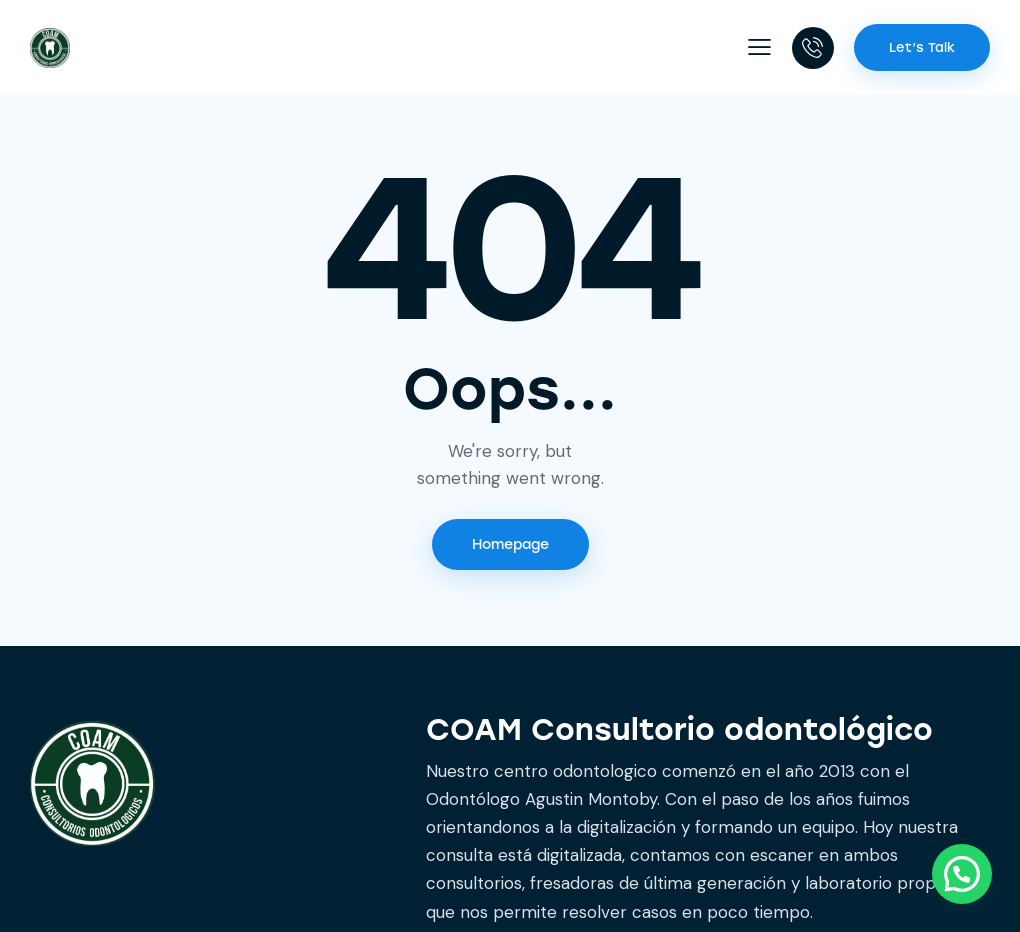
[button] (759, 46)
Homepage (510, 544)
